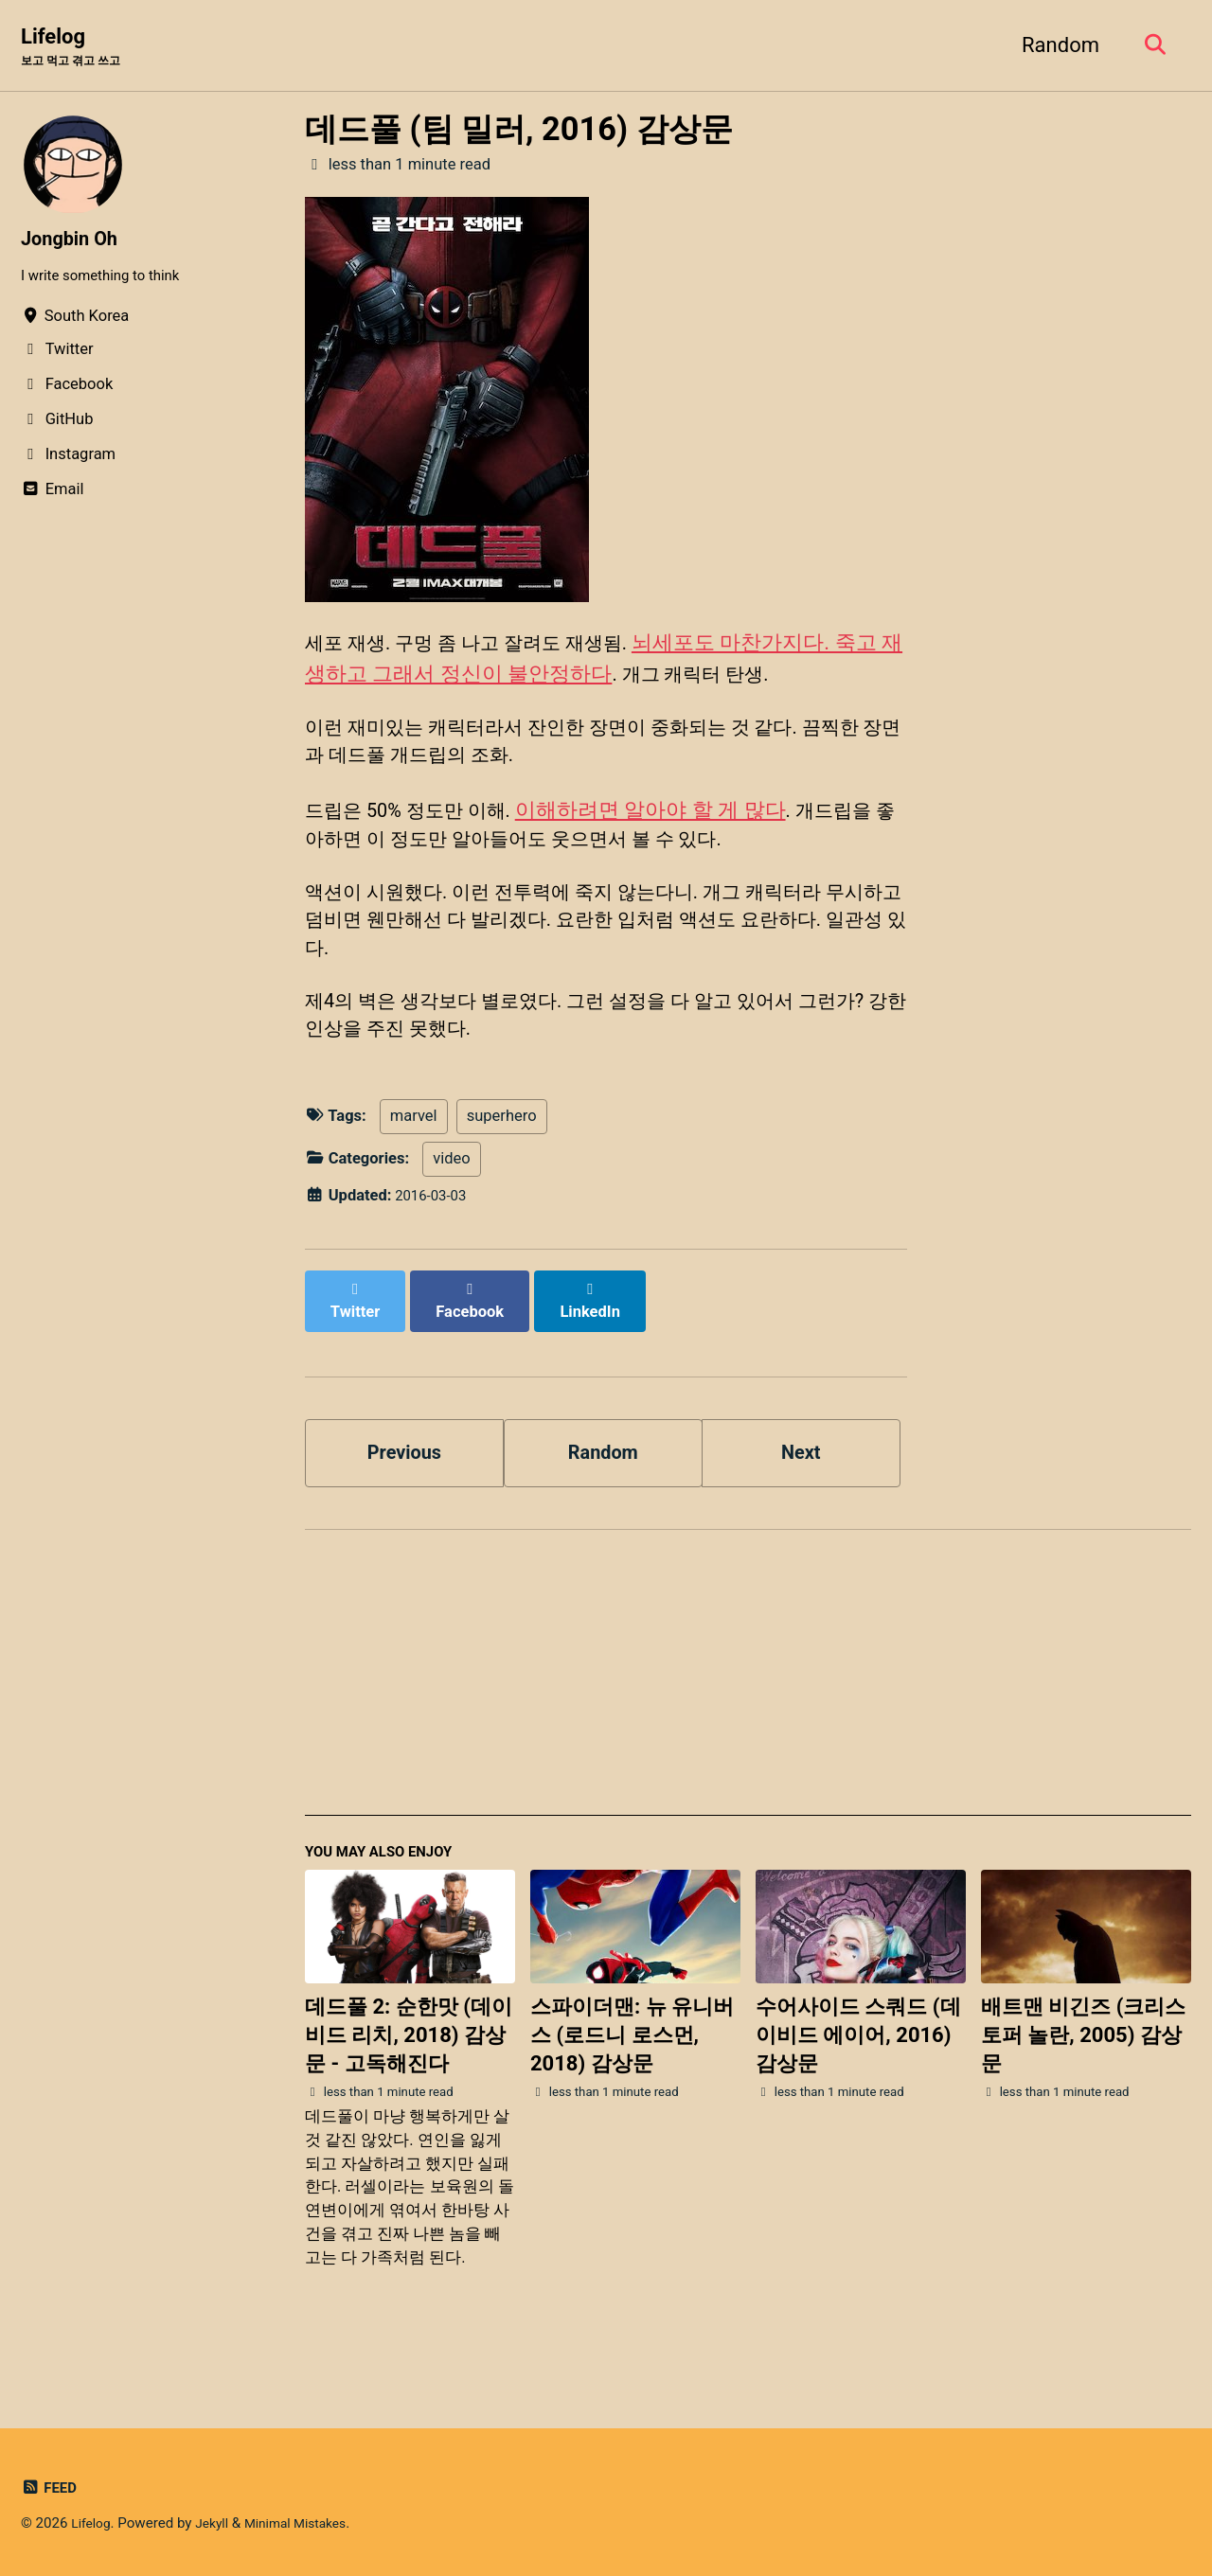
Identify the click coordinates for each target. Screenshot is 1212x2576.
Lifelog (78, 48)
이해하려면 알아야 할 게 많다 (671, 826)
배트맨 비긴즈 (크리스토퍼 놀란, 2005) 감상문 (1083, 2069)
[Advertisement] (748, 1710)
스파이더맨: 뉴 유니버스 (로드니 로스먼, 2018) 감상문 (632, 2069)
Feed (50, 2487)
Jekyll (218, 2523)
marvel (413, 1158)
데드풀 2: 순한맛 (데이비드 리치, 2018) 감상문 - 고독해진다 (408, 2069)
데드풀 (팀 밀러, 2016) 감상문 (519, 131)
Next (801, 1477)
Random (1053, 46)
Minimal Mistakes (308, 2523)
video (451, 1200)
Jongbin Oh (74, 240)
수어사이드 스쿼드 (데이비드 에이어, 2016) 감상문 (858, 2069)
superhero (502, 1158)
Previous (405, 1477)
